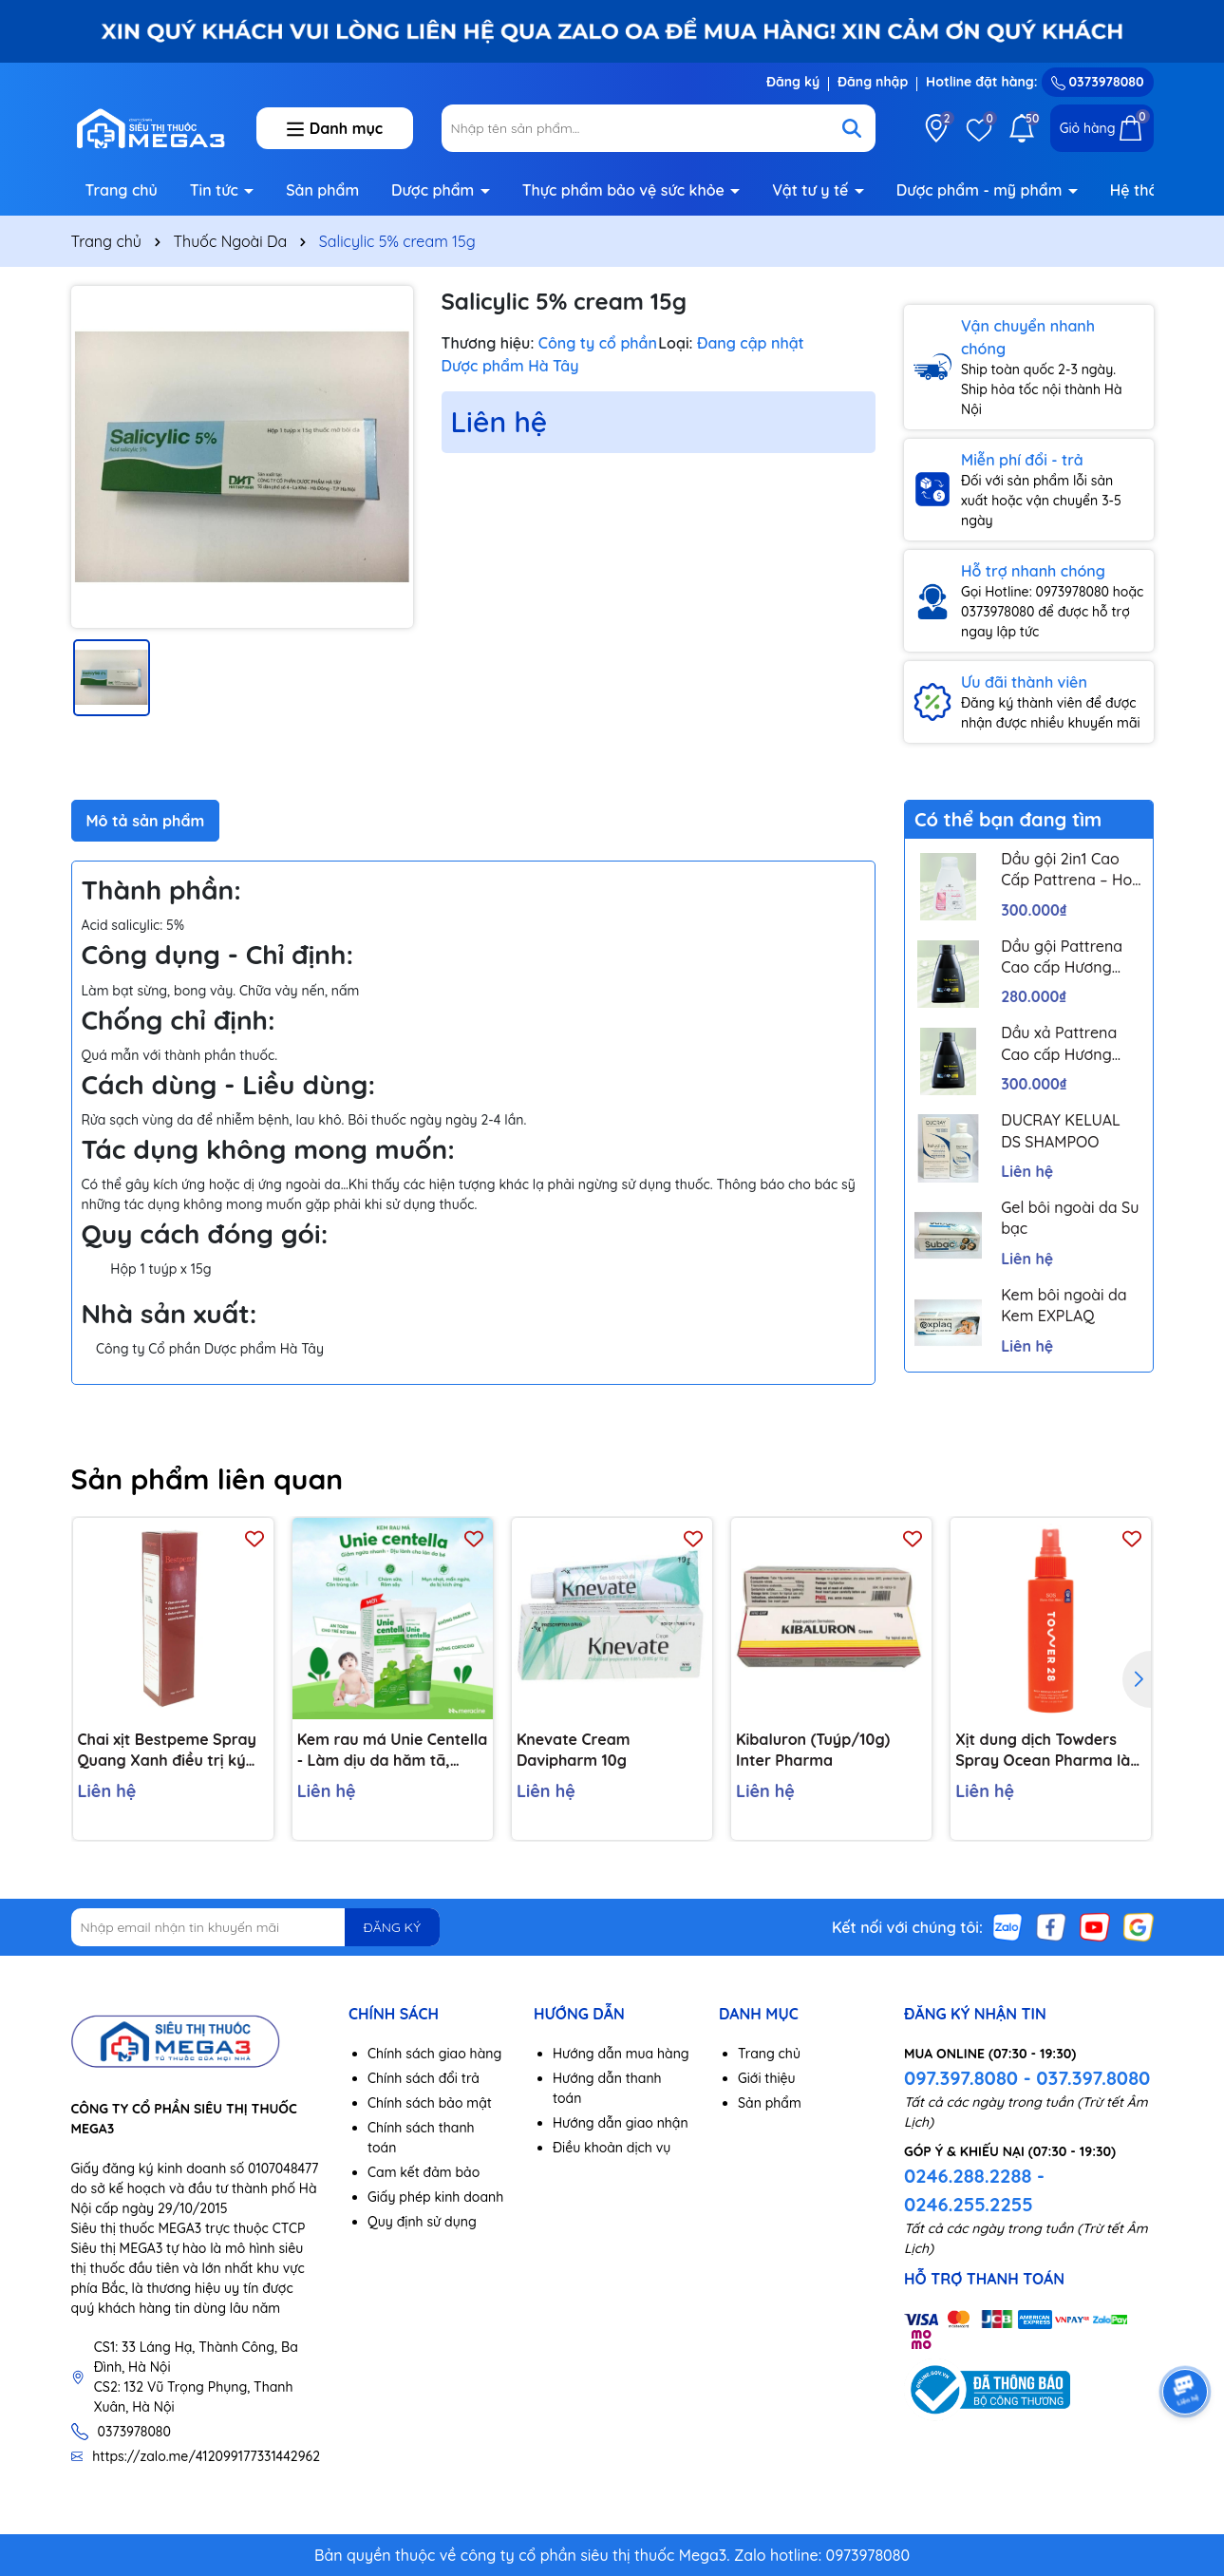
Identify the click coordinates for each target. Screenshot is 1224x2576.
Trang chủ (121, 189)
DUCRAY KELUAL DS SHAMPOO (1060, 1130)
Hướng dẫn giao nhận (620, 2122)
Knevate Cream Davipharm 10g (574, 1750)
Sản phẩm (322, 189)
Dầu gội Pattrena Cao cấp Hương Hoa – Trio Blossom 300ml (1070, 957)
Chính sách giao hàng (434, 2053)
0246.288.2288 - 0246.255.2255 (974, 2190)
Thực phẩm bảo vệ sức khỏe (625, 189)
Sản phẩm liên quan (207, 1479)
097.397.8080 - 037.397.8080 (1027, 2078)
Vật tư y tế (812, 189)
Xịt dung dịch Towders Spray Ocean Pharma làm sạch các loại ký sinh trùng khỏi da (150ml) (1049, 1750)
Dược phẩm (435, 189)
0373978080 (1097, 81)
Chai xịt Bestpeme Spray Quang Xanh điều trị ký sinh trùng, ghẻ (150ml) (167, 1750)
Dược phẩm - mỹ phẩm (981, 189)
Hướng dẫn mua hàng (621, 2053)
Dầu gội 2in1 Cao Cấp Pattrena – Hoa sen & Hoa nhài (1071, 870)
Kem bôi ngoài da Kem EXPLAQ (1063, 1305)
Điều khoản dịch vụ (611, 2147)
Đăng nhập (873, 81)
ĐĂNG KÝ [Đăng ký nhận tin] (392, 1927)
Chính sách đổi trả (423, 2078)
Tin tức (216, 189)
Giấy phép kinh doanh (435, 2197)
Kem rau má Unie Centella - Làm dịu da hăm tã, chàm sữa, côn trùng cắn (392, 1750)
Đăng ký (792, 81)
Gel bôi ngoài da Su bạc (1070, 1218)
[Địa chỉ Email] (256, 1927)
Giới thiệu (767, 2078)
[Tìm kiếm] (852, 128)
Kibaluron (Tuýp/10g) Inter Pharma (813, 1750)
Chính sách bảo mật (429, 2103)
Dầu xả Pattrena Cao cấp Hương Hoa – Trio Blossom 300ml (1070, 1044)
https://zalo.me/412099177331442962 (206, 2456)
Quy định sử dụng (422, 2221)
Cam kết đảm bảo (423, 2172)
